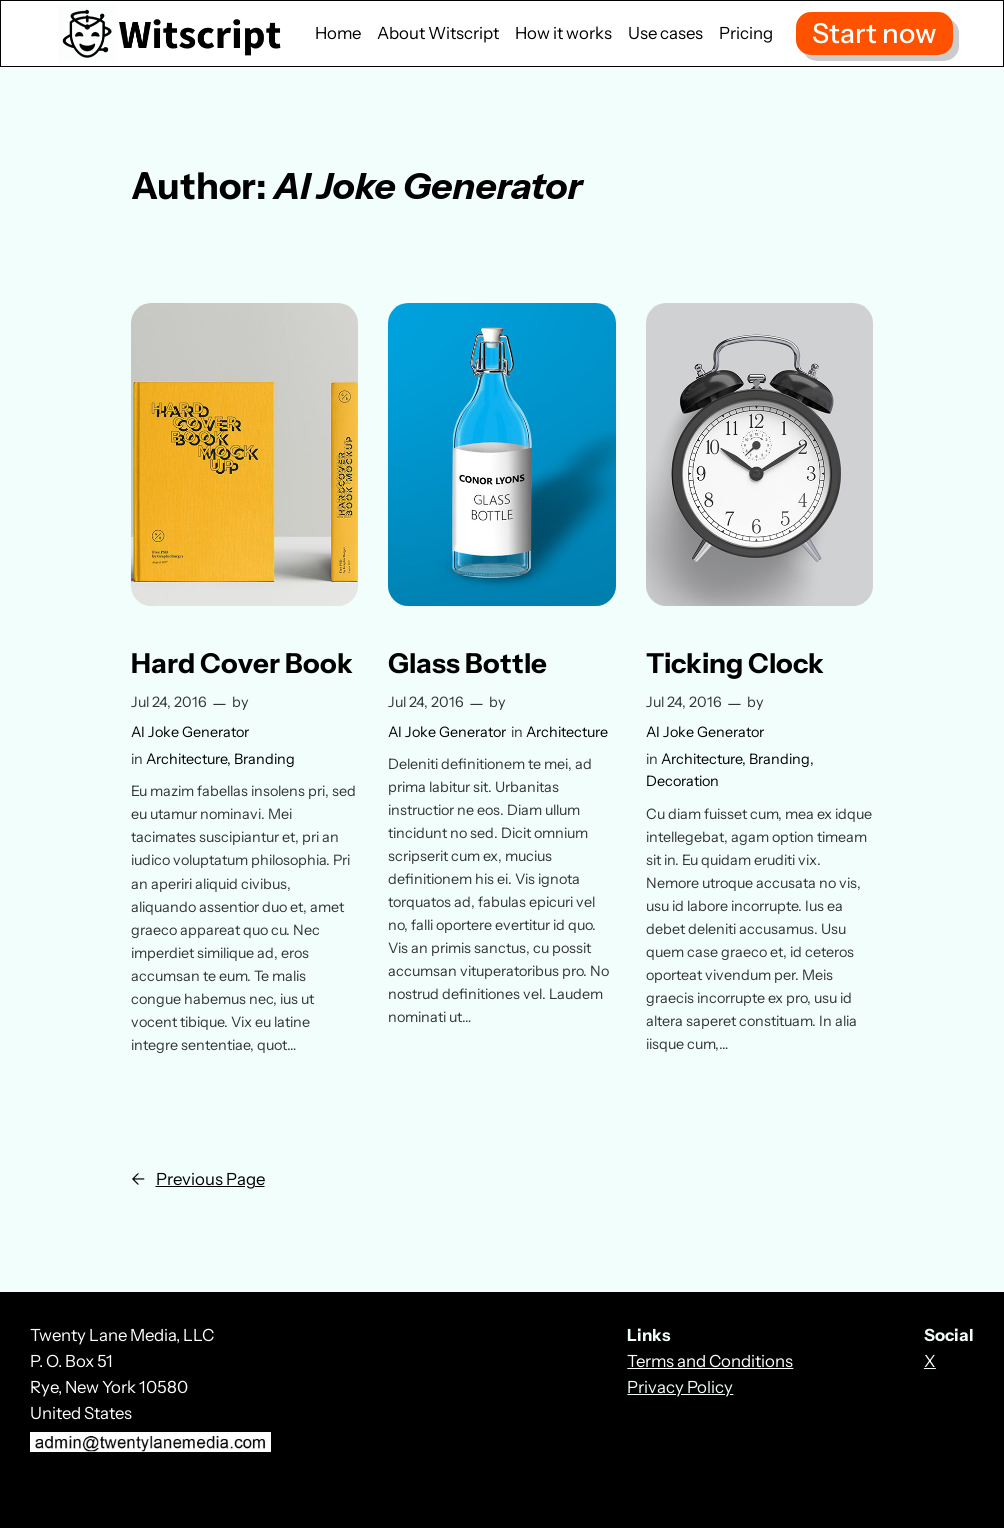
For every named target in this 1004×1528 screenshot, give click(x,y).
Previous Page (198, 1179)
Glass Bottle (467, 663)
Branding (264, 759)
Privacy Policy (680, 1387)
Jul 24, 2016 (169, 702)
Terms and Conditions (710, 1361)
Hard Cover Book (242, 663)
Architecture (186, 759)
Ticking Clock (735, 663)
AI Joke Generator (190, 732)
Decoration (682, 781)
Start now (874, 33)
